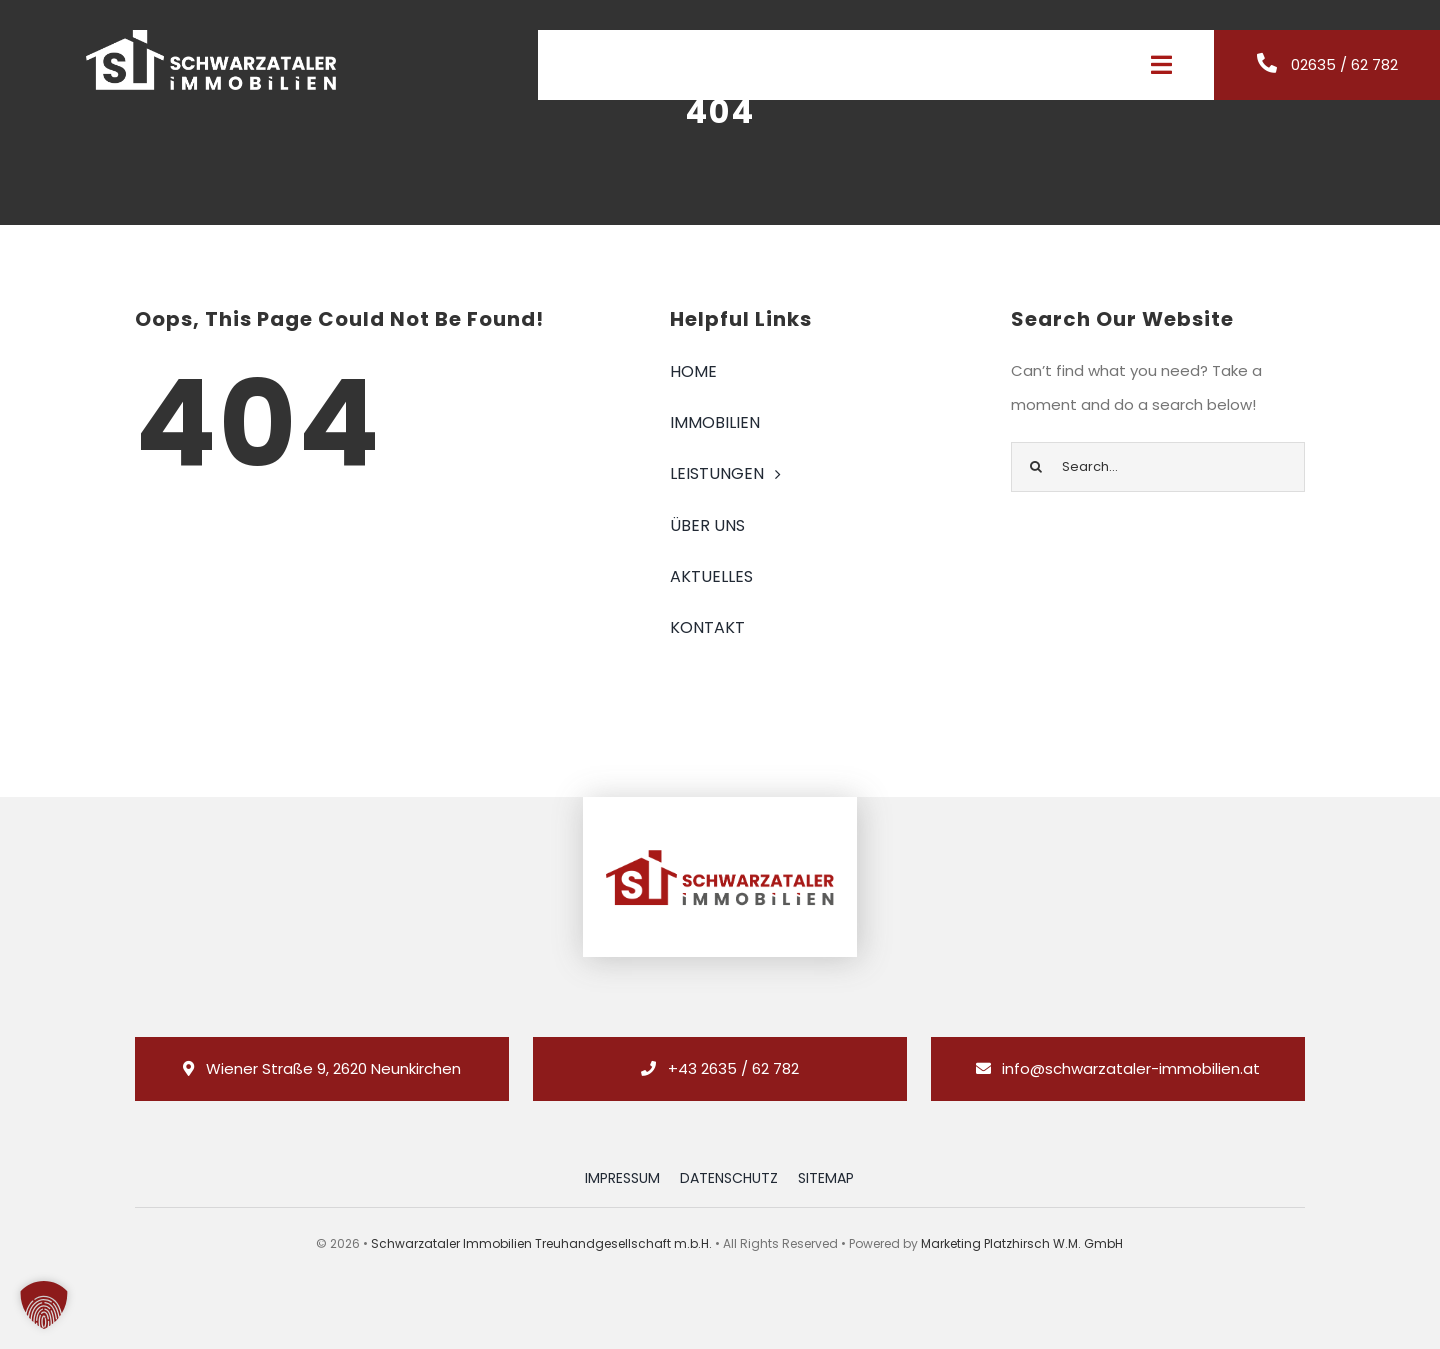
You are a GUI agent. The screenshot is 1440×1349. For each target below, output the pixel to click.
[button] (44, 1305)
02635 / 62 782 (1344, 64)
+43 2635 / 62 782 (733, 1068)
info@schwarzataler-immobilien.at (1131, 1068)
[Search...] (1158, 467)
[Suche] (1036, 467)
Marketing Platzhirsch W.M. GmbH (1022, 1243)
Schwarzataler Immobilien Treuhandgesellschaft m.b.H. (541, 1243)
